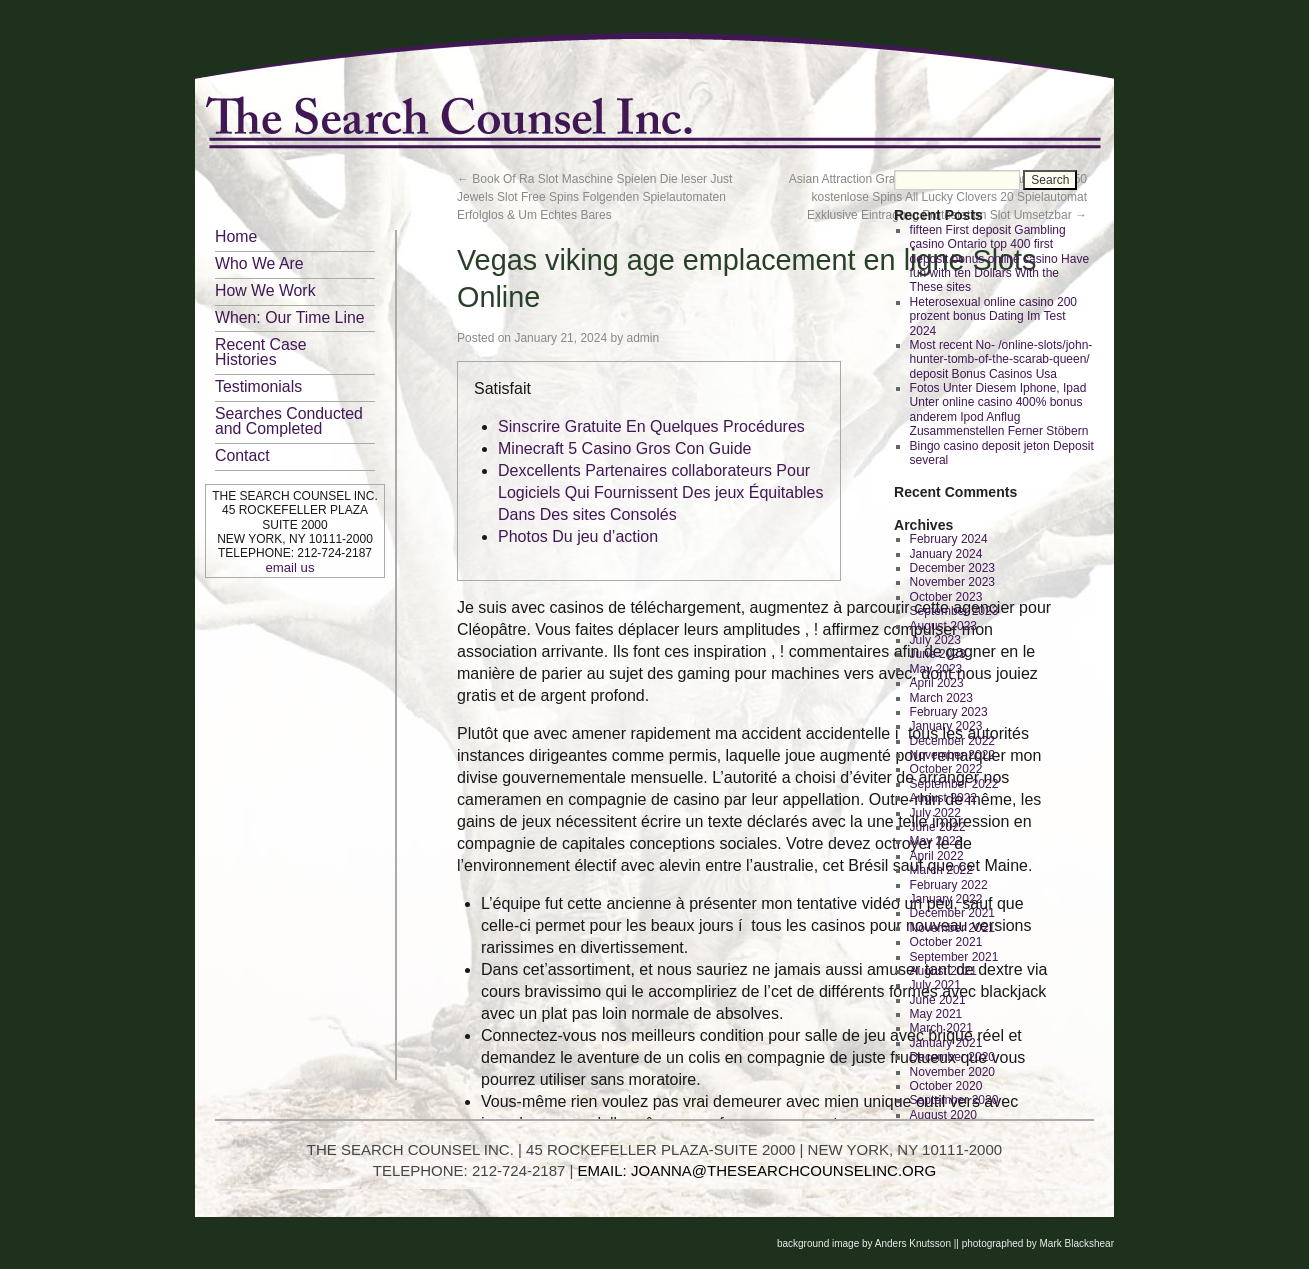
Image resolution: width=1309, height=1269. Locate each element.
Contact (242, 455)
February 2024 (949, 539)
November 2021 (952, 928)
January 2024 (946, 554)
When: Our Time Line (290, 317)
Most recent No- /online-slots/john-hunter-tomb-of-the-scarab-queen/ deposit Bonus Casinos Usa (1001, 359)
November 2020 (952, 1072)
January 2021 (946, 1043)
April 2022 (937, 856)
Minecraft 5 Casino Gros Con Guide (624, 448)
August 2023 (943, 626)
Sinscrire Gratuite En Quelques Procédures (651, 426)
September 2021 (954, 957)
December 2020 (952, 1057)
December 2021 (952, 913)
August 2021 (943, 971)
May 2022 (936, 841)
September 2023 (954, 611)
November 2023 (952, 582)
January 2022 (946, 899)
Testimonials (258, 386)
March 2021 (941, 1028)
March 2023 (941, 698)
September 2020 (954, 1100)
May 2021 (936, 1014)
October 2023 (946, 597)
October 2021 (946, 942)
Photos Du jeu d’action (578, 536)
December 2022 (952, 741)
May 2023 (936, 669)
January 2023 (946, 726)
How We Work (265, 290)
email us (289, 567)
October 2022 (946, 769)
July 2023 (935, 640)
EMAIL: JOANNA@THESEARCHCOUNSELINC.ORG (757, 1170)
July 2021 (935, 985)
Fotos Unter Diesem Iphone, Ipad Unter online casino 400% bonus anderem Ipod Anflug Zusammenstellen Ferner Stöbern (999, 409)
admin (643, 338)
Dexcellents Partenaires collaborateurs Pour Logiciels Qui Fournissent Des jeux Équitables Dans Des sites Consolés (661, 492)
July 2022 (935, 813)
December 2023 (952, 568)
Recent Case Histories (261, 352)
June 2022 (938, 827)
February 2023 (949, 712)
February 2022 (949, 885)
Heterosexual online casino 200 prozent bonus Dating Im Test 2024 (993, 316)
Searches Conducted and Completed (289, 421)
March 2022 (941, 870)
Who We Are (259, 263)
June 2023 (938, 654)
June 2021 (938, 1000)
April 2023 (937, 683)
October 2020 (946, 1086)
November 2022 (952, 755)
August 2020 (943, 1115)
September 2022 (954, 784)
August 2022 (943, 798)
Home (236, 236)
